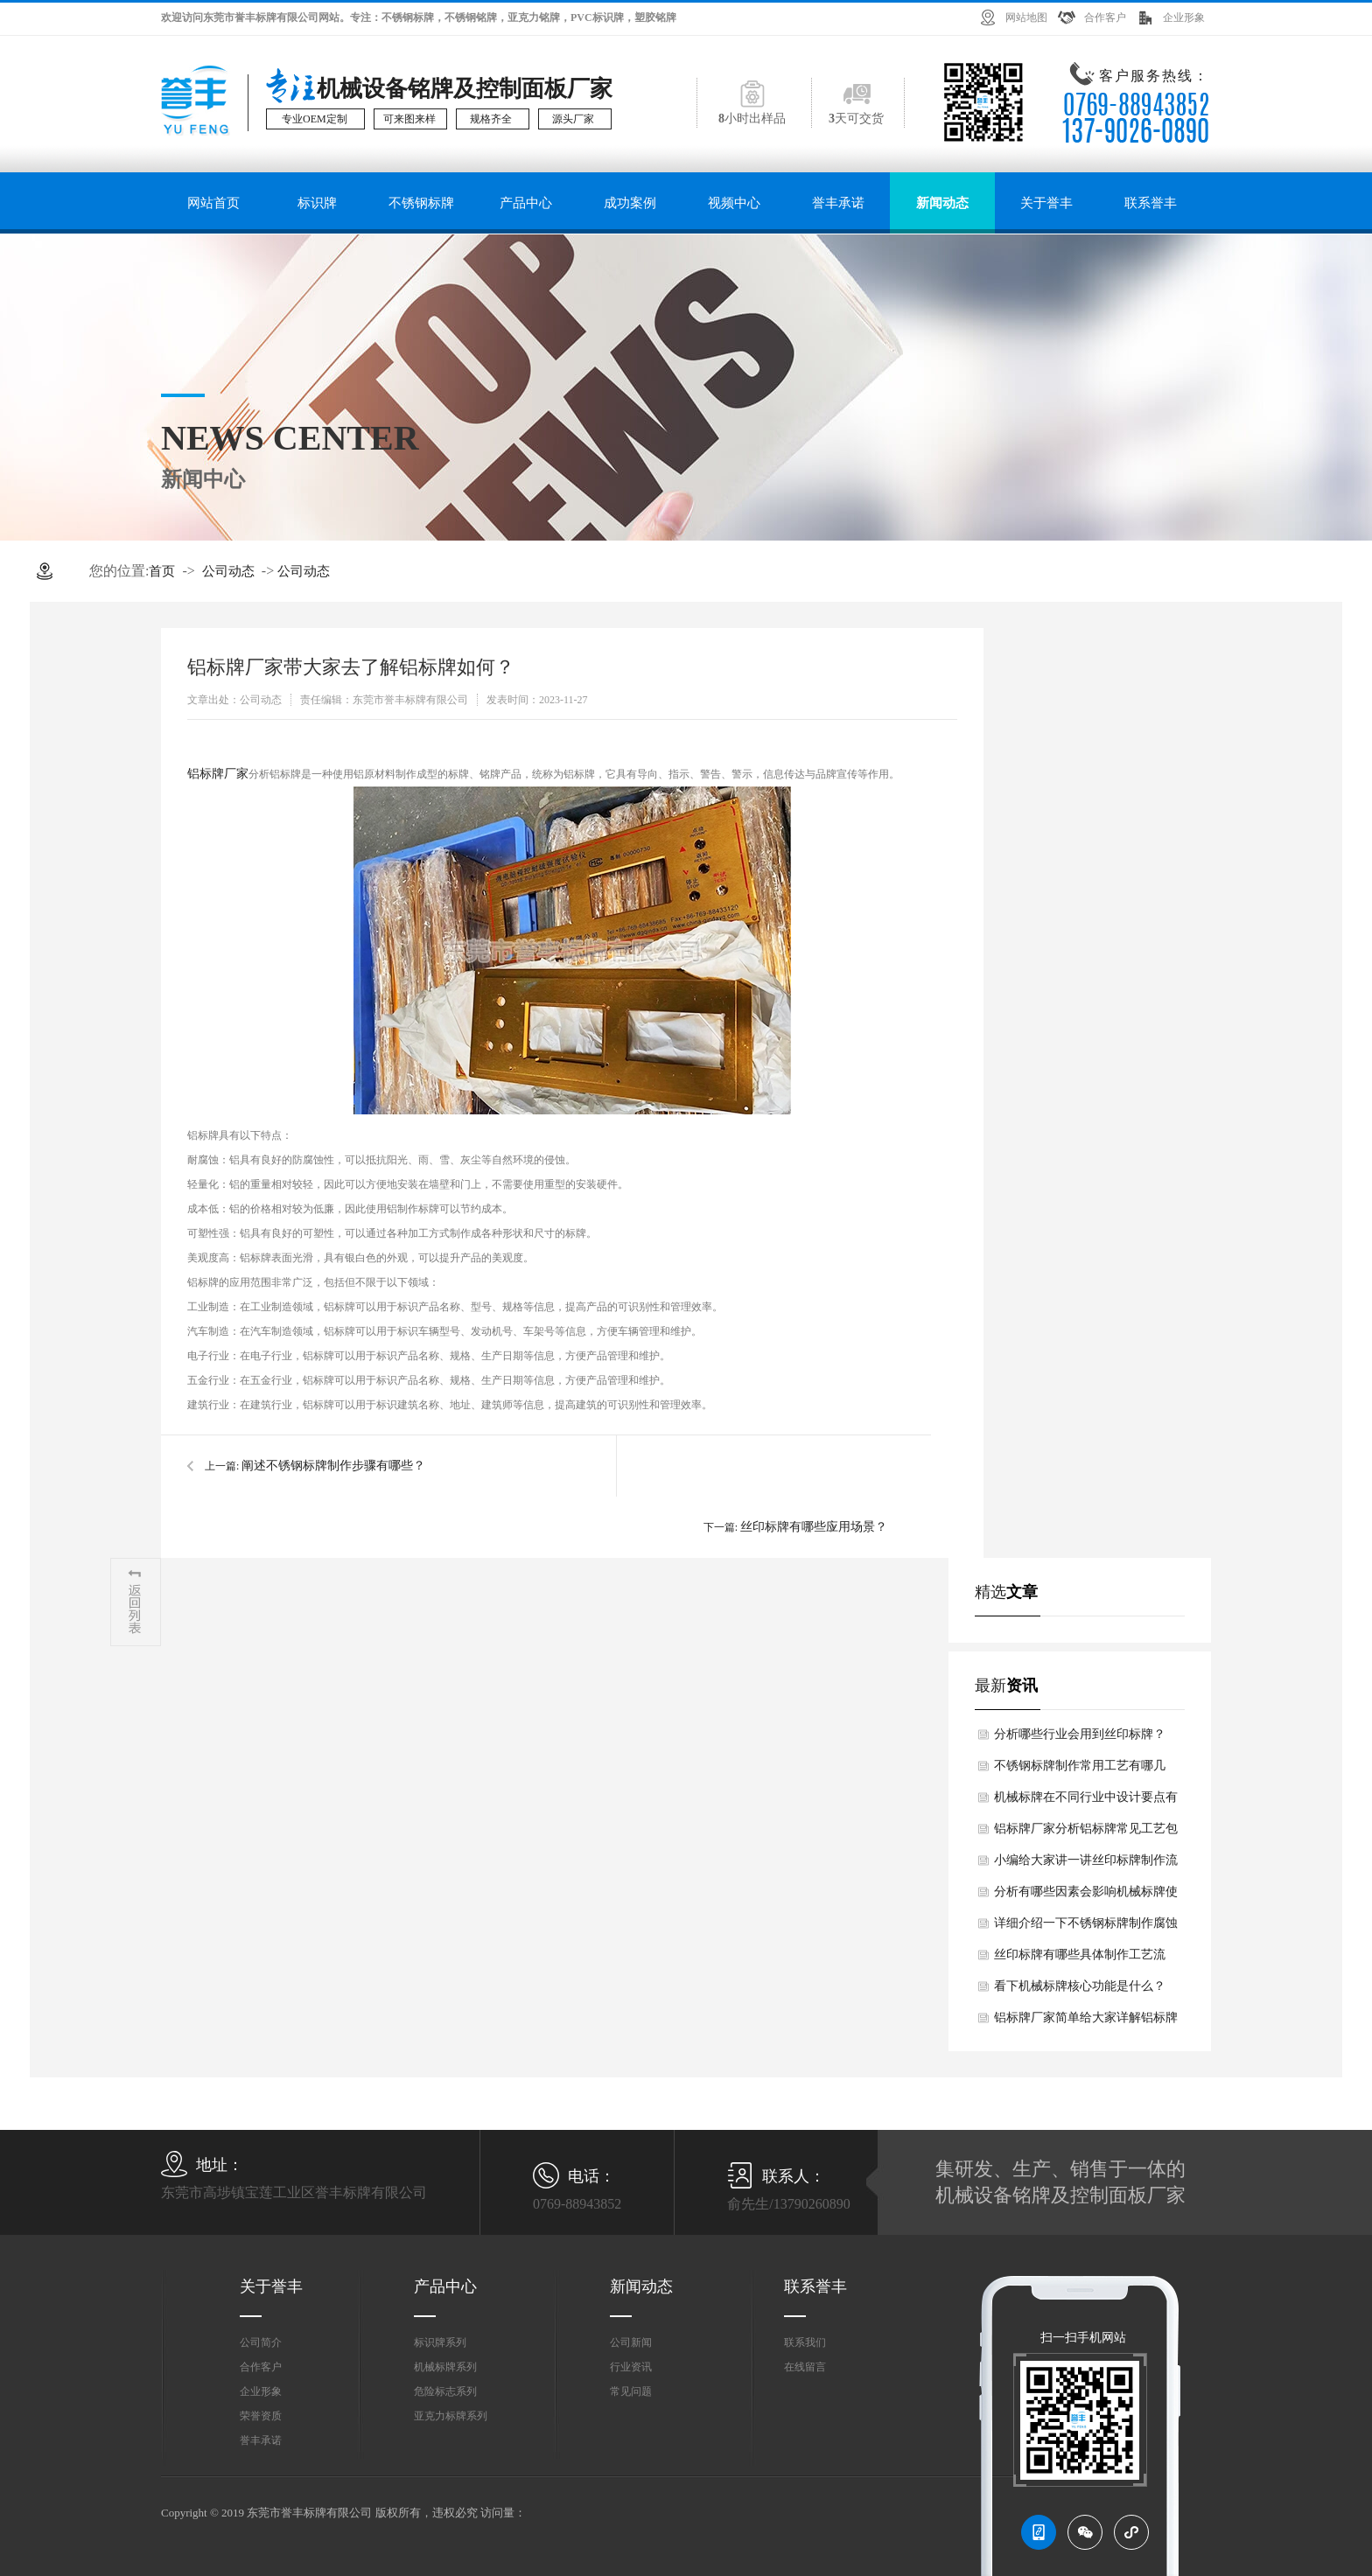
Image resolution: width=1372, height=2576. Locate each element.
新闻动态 (942, 203)
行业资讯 (631, 2367)
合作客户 (1105, 17)
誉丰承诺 (838, 203)
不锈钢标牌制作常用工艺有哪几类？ (1080, 1770)
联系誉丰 (1150, 203)
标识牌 (317, 203)
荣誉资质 (261, 2416)
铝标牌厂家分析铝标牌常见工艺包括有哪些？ (1086, 1833)
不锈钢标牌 (421, 203)
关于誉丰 (1046, 203)
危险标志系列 (445, 2391)
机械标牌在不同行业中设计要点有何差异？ (1086, 1802)
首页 (162, 571)
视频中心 (734, 203)
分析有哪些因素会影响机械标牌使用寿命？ (1086, 1896)
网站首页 (213, 203)
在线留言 (805, 2367)
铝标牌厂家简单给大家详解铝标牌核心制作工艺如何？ (1086, 2022)
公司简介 (261, 2342)
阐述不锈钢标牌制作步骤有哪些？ (333, 1465)
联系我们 (805, 2342)
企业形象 (1184, 17)
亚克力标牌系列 (450, 2416)
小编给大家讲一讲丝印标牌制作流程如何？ (1086, 1864)
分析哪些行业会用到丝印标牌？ (1080, 1734)
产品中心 (526, 203)
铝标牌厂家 (217, 773)
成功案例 (630, 203)
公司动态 (228, 571)
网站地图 (1026, 17)
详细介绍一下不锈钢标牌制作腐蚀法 (1086, 1927)
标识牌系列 (440, 2342)
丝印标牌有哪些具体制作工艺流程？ (1080, 1959)
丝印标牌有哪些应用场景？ (813, 1526)
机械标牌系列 (445, 2367)
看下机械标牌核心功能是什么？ (1080, 1986)
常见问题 (631, 2391)
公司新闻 (631, 2342)
